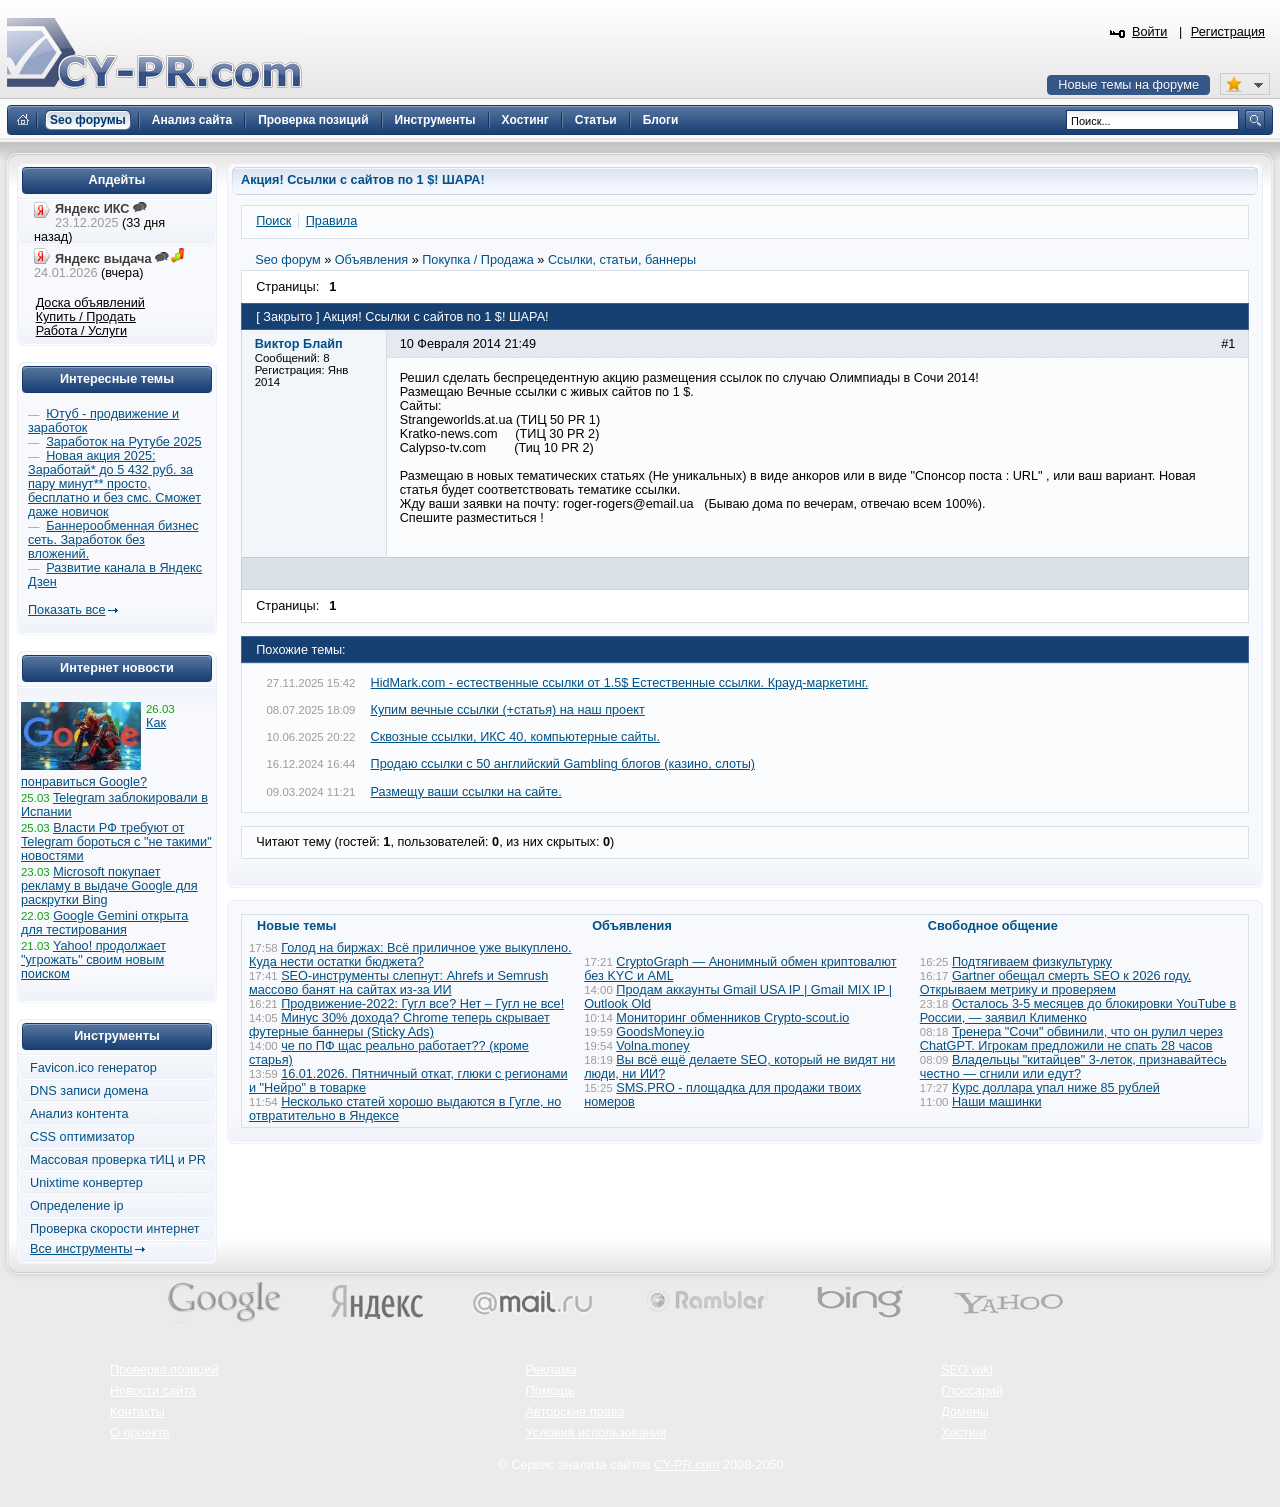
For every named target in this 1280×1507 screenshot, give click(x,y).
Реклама (551, 1370)
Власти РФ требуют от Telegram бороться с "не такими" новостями (116, 842)
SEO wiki (966, 1370)
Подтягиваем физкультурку (1032, 962)
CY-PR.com (687, 1465)
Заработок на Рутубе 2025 (123, 442)
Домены (965, 1412)
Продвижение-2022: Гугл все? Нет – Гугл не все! (422, 1004)
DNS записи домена (89, 1091)
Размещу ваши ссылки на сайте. (466, 792)
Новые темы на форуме (1128, 85)
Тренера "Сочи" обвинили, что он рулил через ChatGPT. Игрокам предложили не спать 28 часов (1071, 1039)
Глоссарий (972, 1391)
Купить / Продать (86, 317)
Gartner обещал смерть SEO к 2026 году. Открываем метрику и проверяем (1055, 983)
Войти (1150, 32)
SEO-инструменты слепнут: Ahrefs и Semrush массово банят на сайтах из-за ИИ (398, 983)
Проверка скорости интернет (115, 1229)
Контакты (137, 1412)
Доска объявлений (90, 303)
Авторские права (575, 1412)
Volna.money (652, 1046)
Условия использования (596, 1433)
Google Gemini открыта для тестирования (104, 923)
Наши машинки (997, 1102)
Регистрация (1228, 32)
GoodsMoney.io (660, 1032)
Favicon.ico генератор (93, 1068)
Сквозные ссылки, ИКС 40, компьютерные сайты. (515, 737)
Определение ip (77, 1206)
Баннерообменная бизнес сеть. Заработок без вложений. (113, 540)
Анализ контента (79, 1114)
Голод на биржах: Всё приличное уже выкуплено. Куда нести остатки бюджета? (410, 955)
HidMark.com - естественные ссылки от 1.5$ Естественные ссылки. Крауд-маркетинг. (620, 683)
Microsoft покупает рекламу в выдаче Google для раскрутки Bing (109, 886)
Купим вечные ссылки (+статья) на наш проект (508, 710)
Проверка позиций (164, 1370)
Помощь (550, 1391)
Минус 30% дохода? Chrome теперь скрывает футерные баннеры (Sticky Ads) (399, 1025)
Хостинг (964, 1433)
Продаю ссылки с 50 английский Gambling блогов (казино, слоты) (563, 764)
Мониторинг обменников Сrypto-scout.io (732, 1018)
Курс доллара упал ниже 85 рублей (1056, 1088)
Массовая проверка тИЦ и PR (118, 1160)
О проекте (140, 1433)
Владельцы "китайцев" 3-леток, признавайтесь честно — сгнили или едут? (1073, 1067)
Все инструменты (81, 1249)
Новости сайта (153, 1391)
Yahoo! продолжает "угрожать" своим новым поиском (93, 960)
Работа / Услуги (81, 331)
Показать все (66, 610)
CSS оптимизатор (82, 1137)
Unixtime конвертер (86, 1183)
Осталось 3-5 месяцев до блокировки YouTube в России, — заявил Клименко (1078, 1011)
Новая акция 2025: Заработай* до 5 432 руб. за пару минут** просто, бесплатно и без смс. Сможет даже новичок (114, 484)
